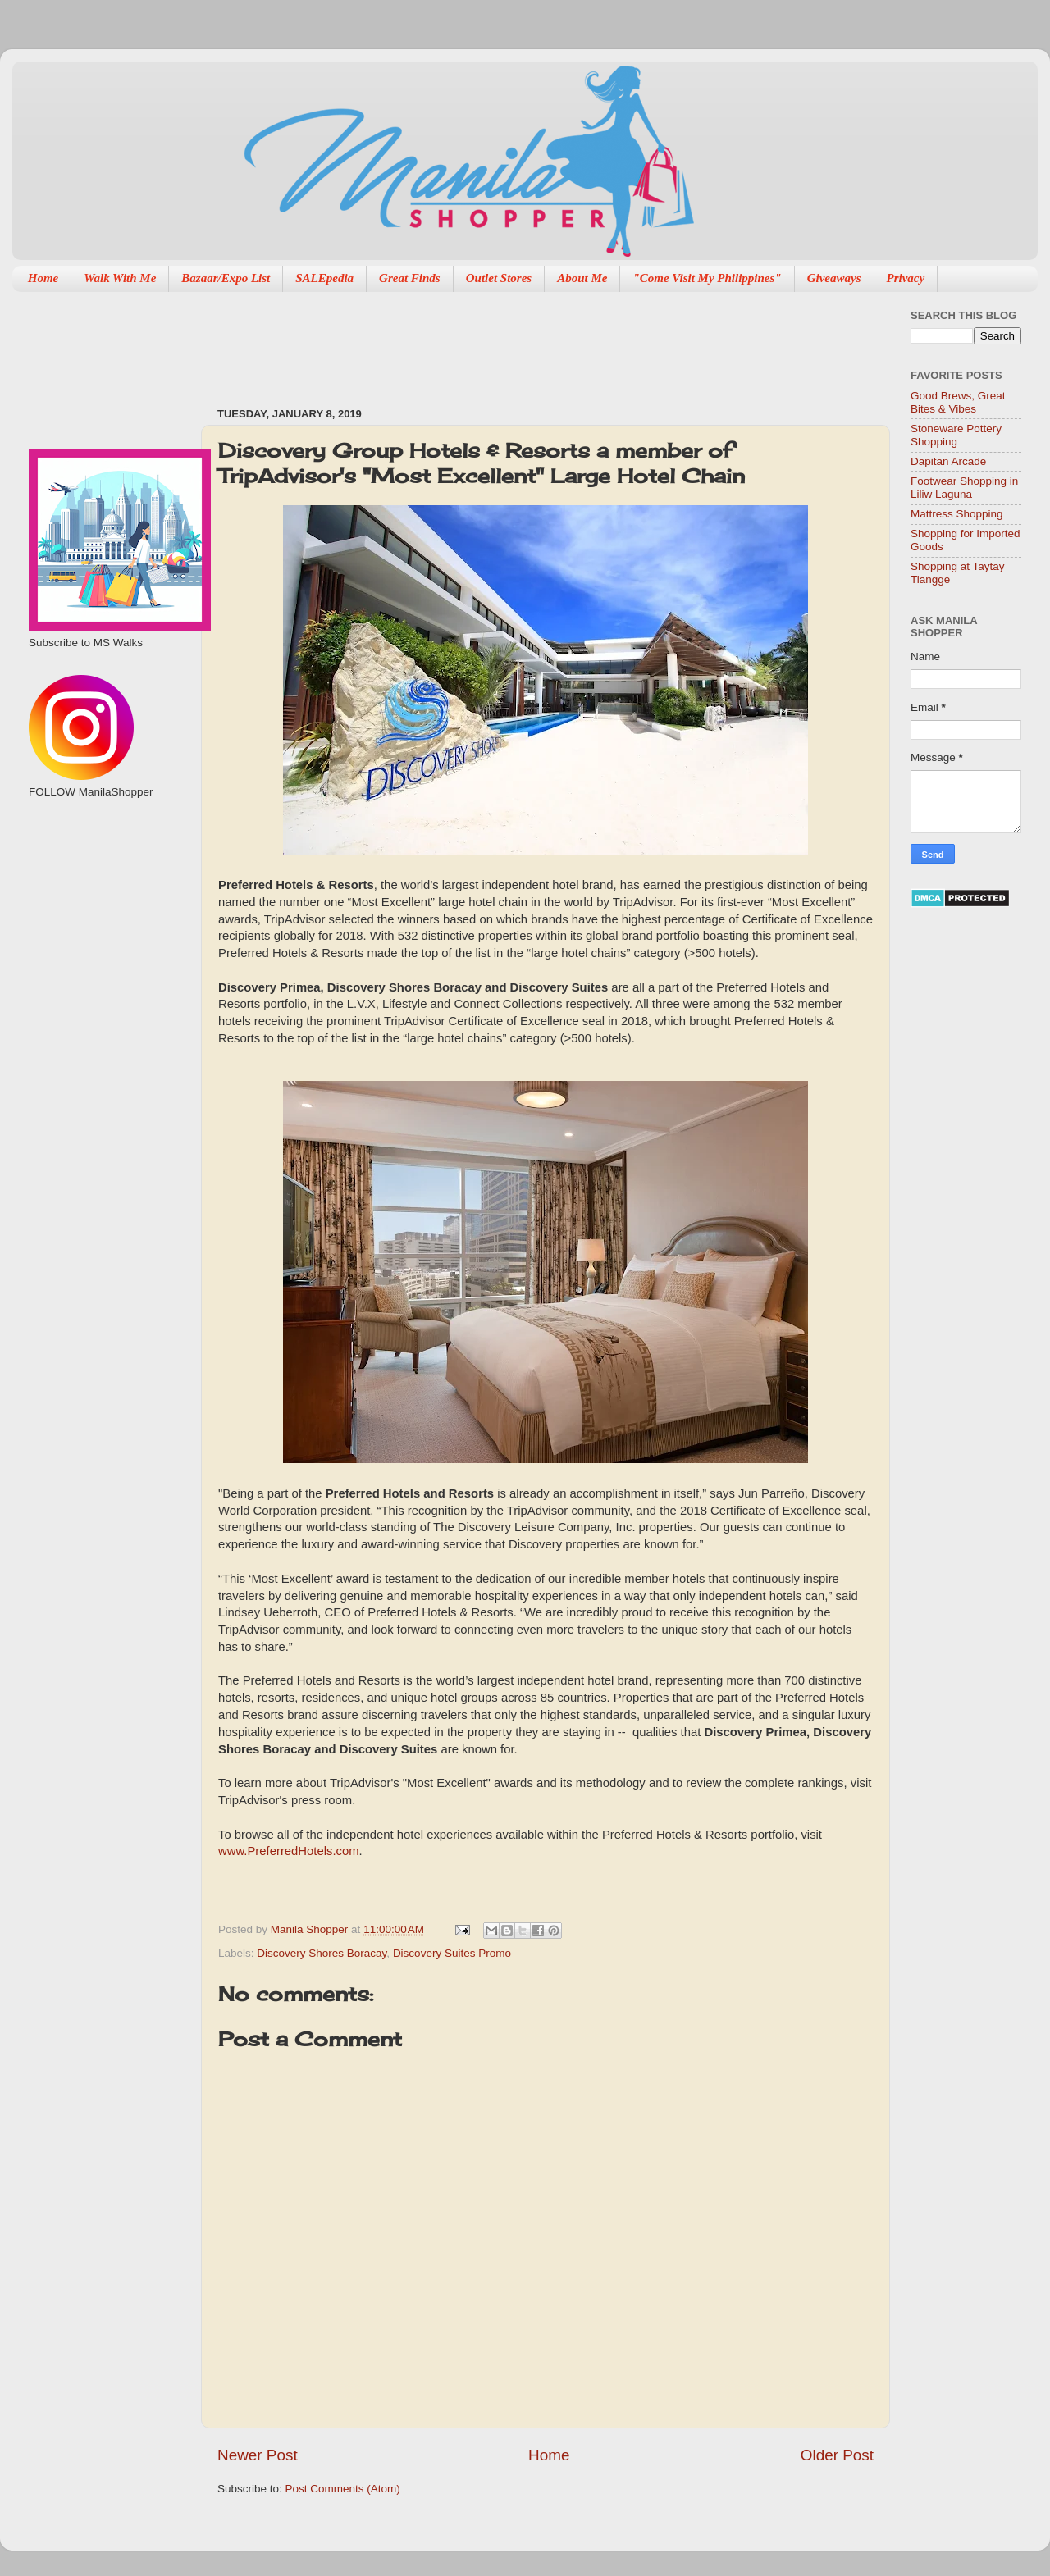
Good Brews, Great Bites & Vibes (958, 402)
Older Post (837, 2455)
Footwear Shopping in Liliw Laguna (964, 487)
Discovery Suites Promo (452, 1953)
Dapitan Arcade (948, 461)
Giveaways (834, 278)
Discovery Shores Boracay (321, 1953)
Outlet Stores (499, 278)
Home (43, 278)
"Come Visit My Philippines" (706, 278)
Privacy (906, 278)
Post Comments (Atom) (342, 2489)
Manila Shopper (311, 1929)
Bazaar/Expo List (225, 278)
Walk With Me (120, 278)
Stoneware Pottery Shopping (956, 435)
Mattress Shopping (957, 514)
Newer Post (257, 2455)
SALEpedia (324, 278)
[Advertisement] (516, 341)
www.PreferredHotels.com (288, 1851)
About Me (582, 278)
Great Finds (410, 278)
